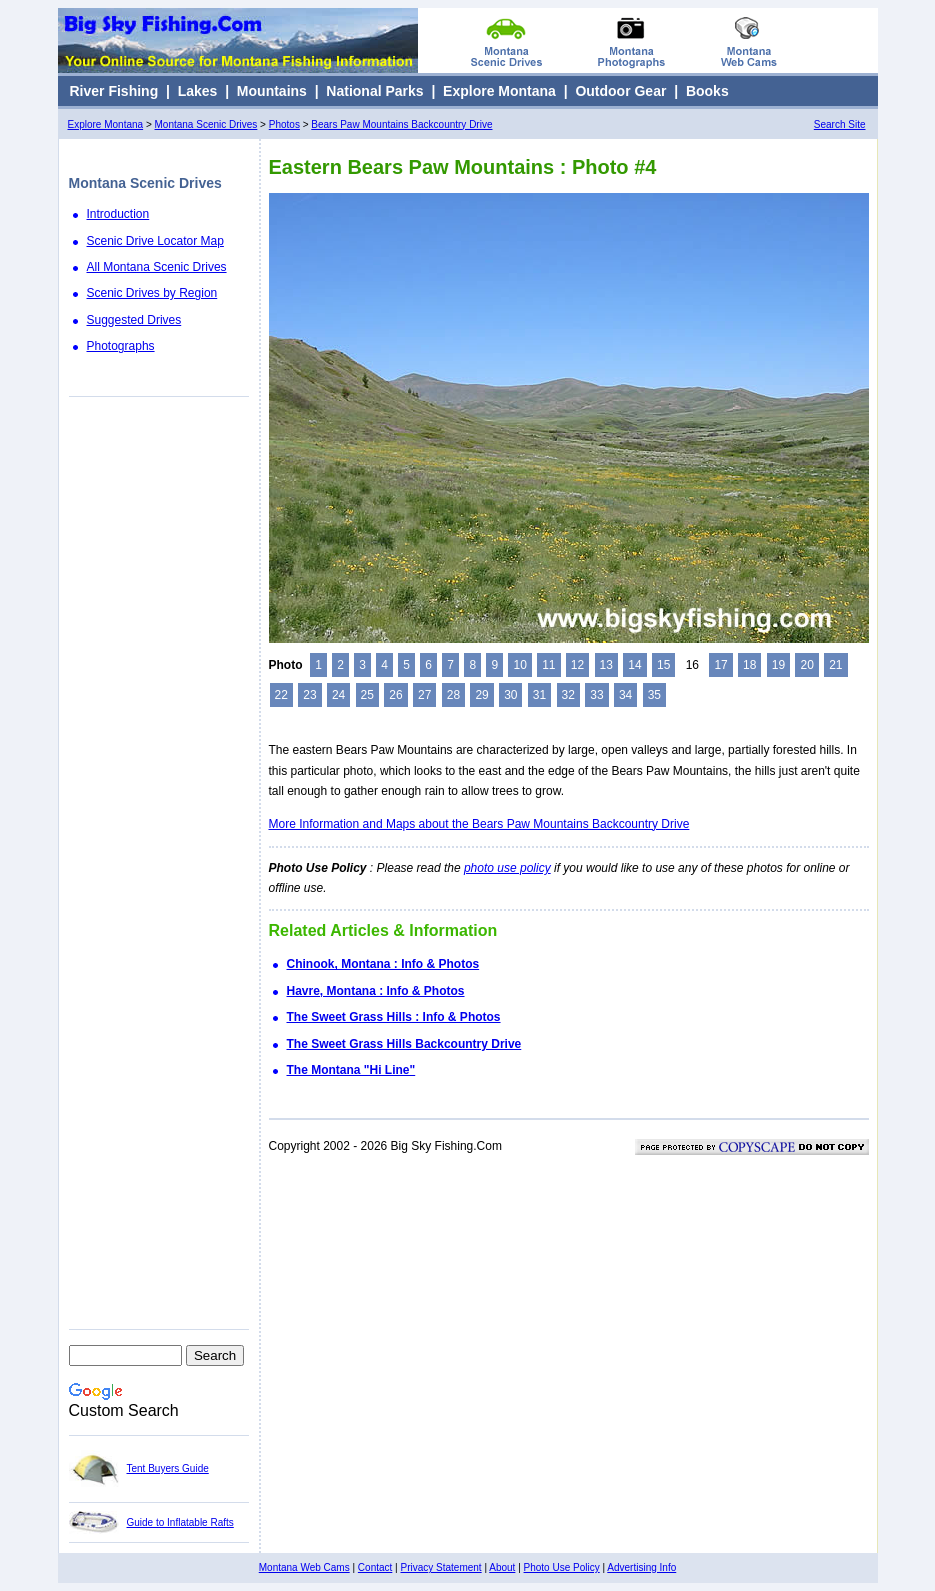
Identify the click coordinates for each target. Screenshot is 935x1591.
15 (663, 665)
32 (568, 695)
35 (654, 695)
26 (395, 695)
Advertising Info (641, 1567)
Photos (284, 124)
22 (281, 695)
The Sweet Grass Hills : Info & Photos (394, 1017)
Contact (375, 1567)
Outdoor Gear (620, 91)
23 (309, 695)
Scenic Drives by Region (152, 293)
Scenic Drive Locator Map (155, 241)
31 (539, 695)
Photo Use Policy (562, 1567)
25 (367, 695)
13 (606, 665)
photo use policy (507, 868)
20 (806, 665)
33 (596, 695)
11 (548, 665)
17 (720, 665)
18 (749, 665)
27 (424, 695)
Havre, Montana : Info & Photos (376, 991)
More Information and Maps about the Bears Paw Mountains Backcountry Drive (479, 824)
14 (634, 665)
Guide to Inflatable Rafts (180, 1522)
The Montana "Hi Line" (351, 1070)
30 (510, 695)
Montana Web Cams (304, 1567)
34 (625, 695)
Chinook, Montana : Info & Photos (383, 964)
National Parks (374, 91)
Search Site (840, 124)
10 (519, 665)
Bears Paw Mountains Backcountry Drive (401, 124)
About (502, 1567)
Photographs (121, 346)
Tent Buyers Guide (168, 1468)
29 (481, 695)
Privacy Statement (440, 1567)
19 (778, 665)
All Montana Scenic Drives (157, 267)
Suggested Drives (134, 320)
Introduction (118, 214)
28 (453, 695)
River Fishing (114, 91)
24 (338, 695)
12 (577, 665)
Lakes (198, 91)
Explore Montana (499, 91)
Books (707, 91)
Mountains (272, 91)
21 (835, 665)
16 (692, 665)
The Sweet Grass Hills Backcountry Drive (404, 1044)
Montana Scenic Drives (206, 124)
